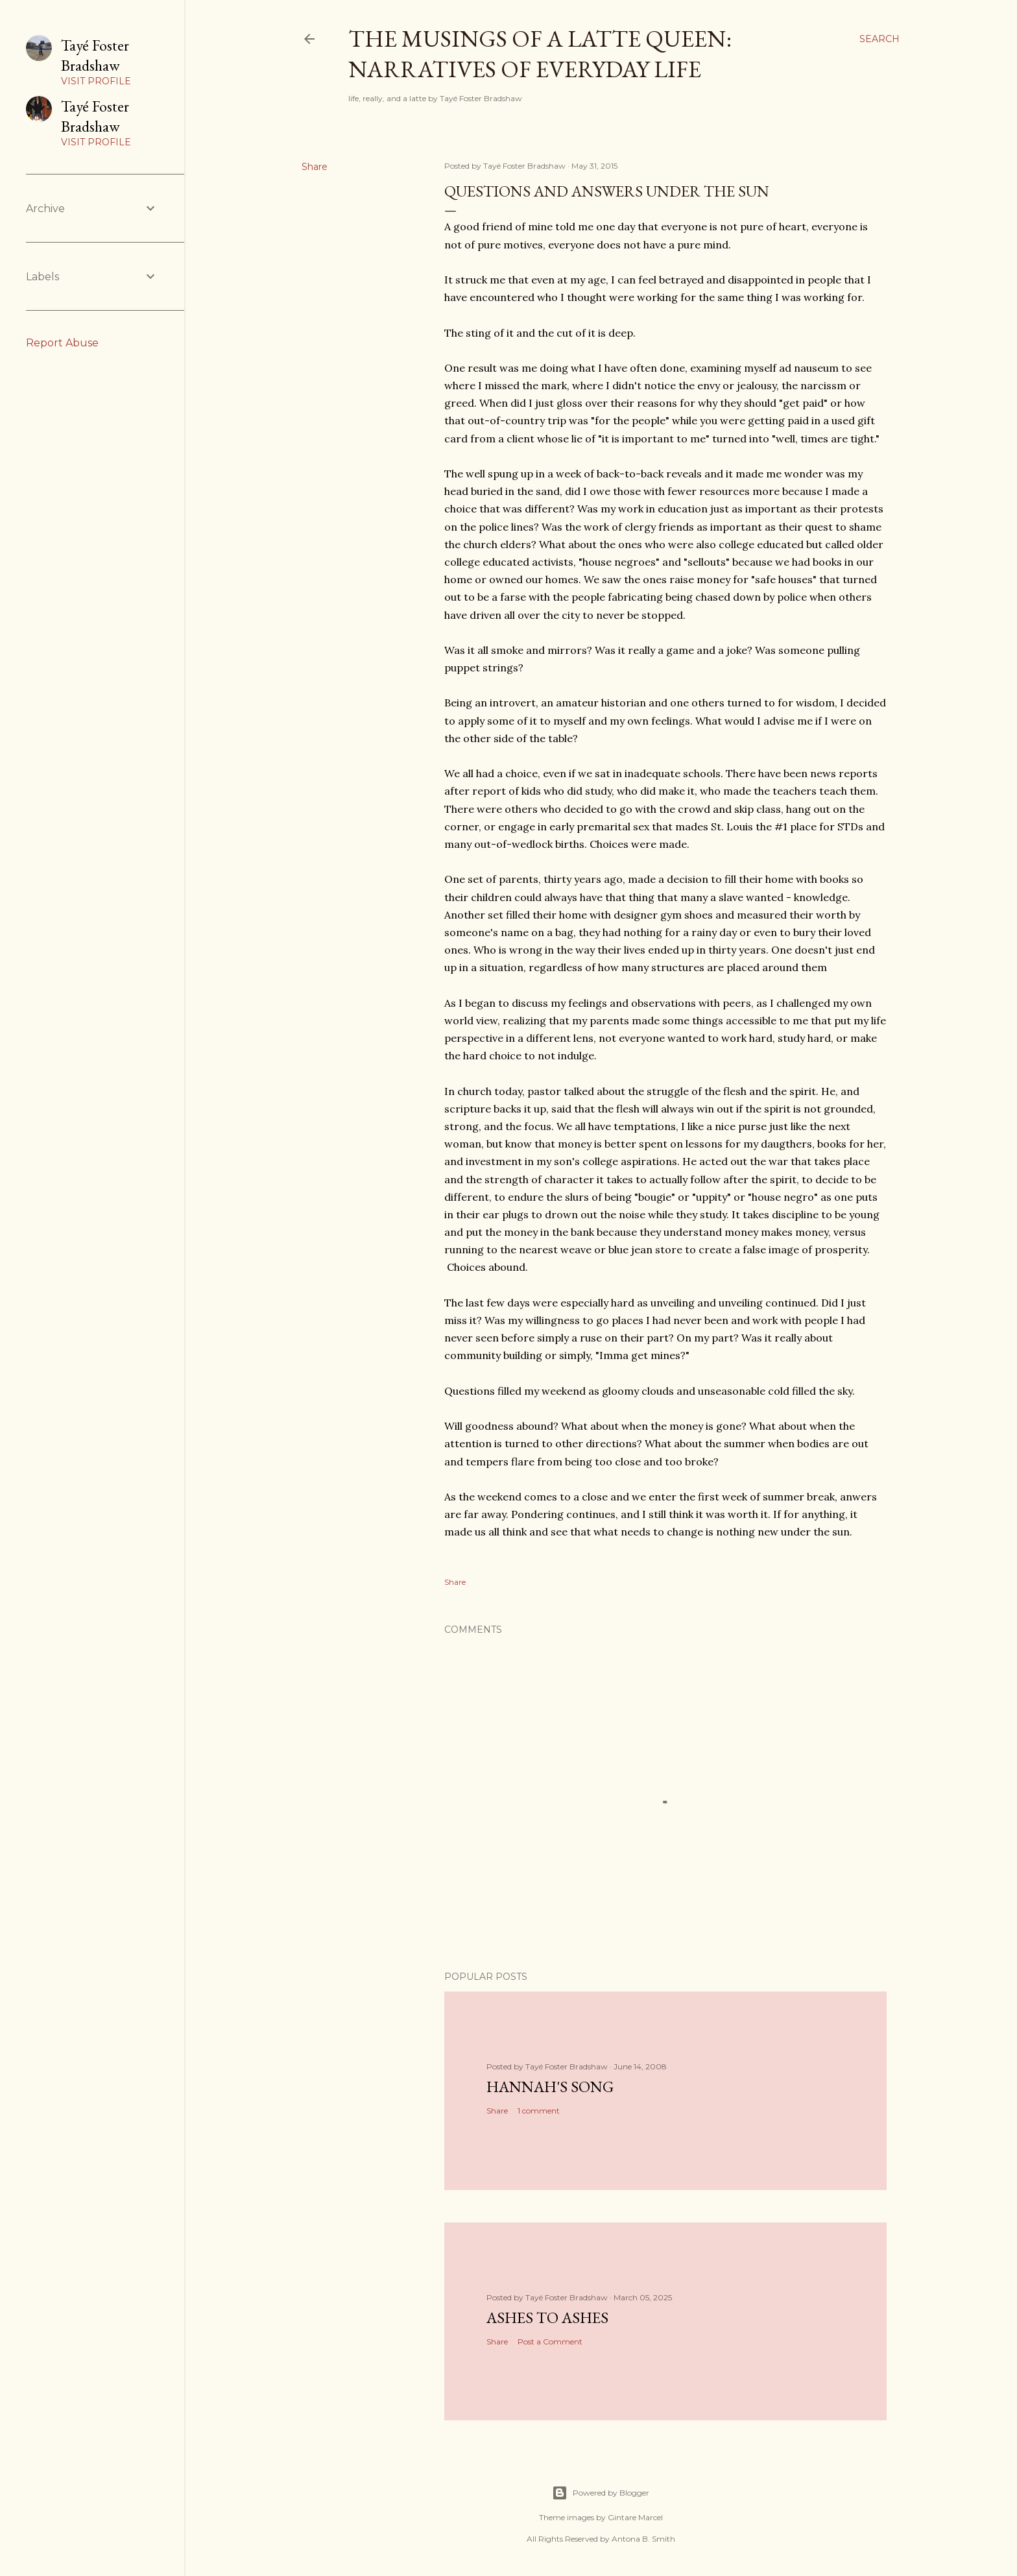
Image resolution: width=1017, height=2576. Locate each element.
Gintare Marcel (635, 2517)
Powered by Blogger (600, 2493)
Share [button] (315, 167)
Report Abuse (62, 343)
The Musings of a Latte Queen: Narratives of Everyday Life (540, 53)
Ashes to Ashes (547, 2317)
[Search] (879, 38)
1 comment (539, 2110)
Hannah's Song (550, 2086)
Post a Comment (550, 2341)
